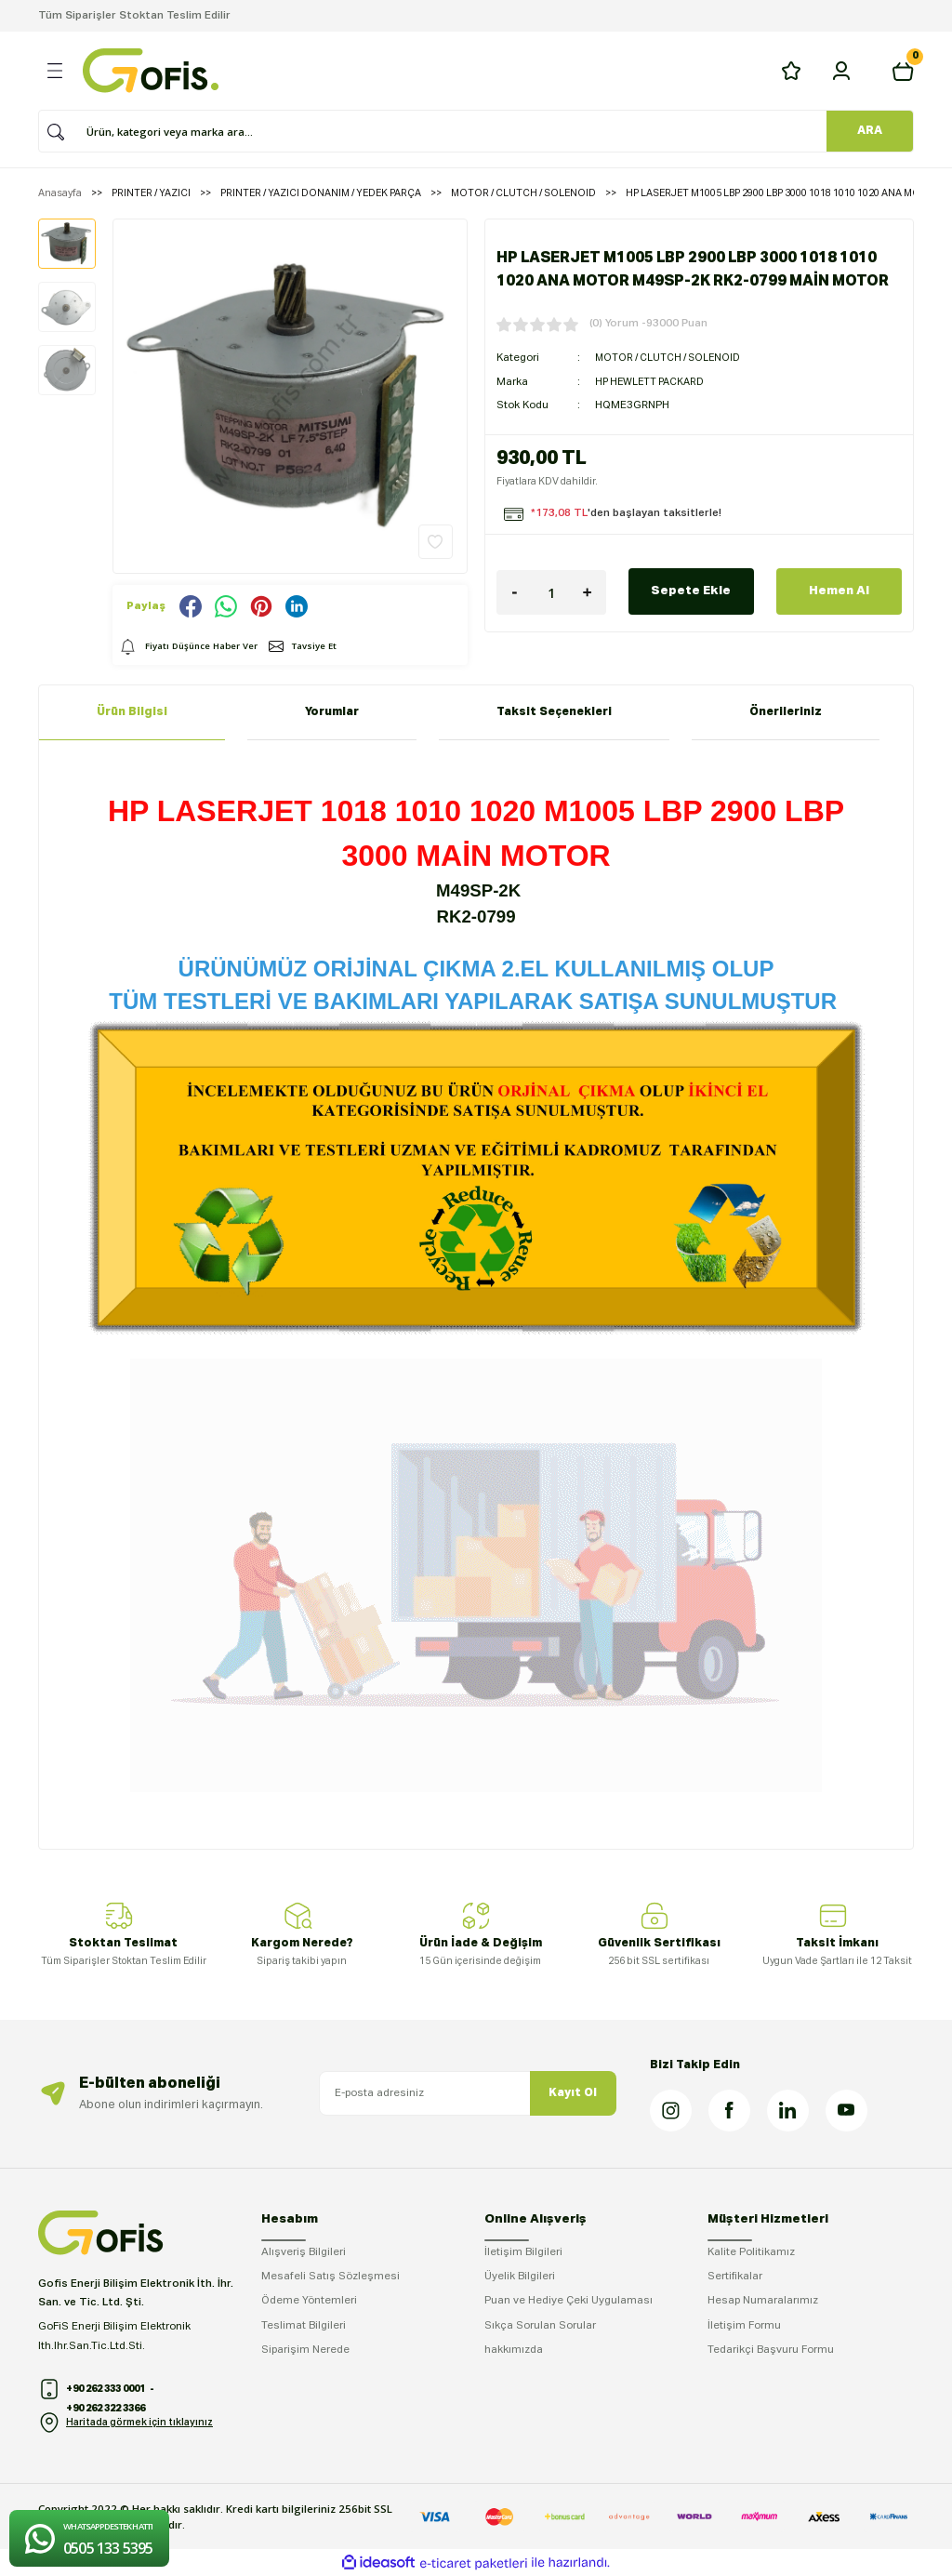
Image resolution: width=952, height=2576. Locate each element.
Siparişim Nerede (305, 2350)
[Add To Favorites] (435, 541)
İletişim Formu (744, 2325)
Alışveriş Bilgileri (303, 2252)
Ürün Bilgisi (132, 712)
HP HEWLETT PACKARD (654, 382)
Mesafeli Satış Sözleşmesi (330, 2276)
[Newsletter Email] (467, 2093)
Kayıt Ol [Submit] (573, 2093)
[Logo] (150, 70)
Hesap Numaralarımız (762, 2300)
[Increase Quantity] (587, 592)
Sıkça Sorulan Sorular (540, 2325)
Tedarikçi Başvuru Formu (770, 2350)
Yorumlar (332, 712)
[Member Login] (841, 71)
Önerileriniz (785, 712)
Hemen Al (839, 591)
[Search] (469, 131)
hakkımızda (513, 2350)
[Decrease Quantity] (515, 592)
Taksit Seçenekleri (554, 712)
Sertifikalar (734, 2276)
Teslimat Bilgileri (303, 2325)
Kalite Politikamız (751, 2252)
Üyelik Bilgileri (519, 2276)
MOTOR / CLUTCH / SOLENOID (672, 358)
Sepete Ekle (691, 591)
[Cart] (903, 71)
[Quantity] (551, 592)
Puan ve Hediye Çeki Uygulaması (568, 2300)
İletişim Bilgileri (523, 2252)
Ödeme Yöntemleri (309, 2300)
